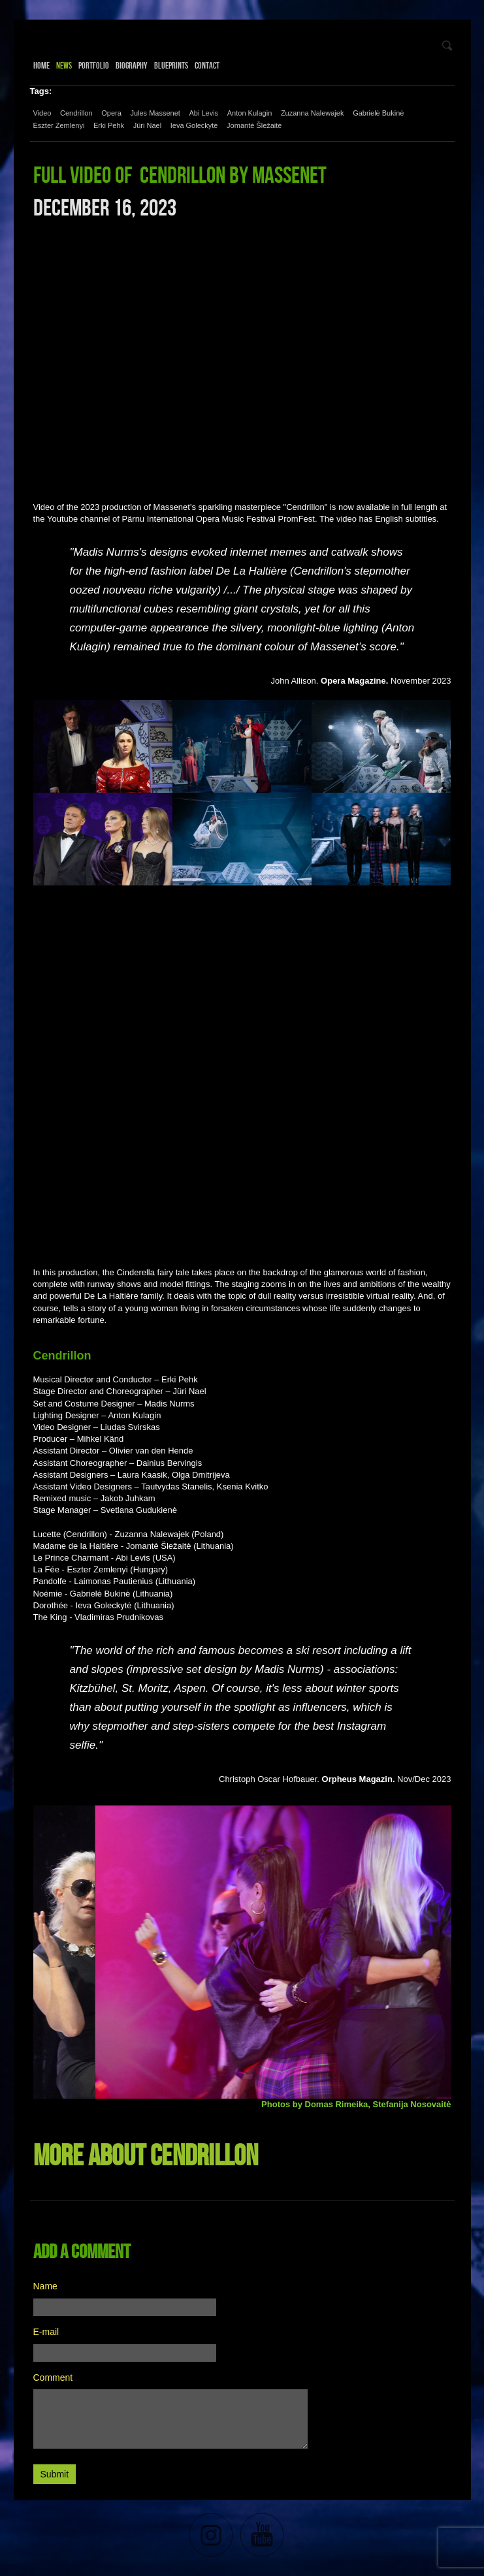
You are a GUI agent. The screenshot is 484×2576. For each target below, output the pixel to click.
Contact (207, 65)
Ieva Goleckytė (194, 125)
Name (45, 2286)
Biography (132, 65)
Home (41, 65)
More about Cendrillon (145, 2155)
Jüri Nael (147, 125)
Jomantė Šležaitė (254, 125)
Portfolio (93, 65)
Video (42, 113)
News (64, 65)
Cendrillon (76, 113)
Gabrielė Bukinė (378, 113)
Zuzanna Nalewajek (312, 113)
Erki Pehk (108, 125)
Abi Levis (203, 113)
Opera (111, 113)
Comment (53, 2377)
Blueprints (171, 65)
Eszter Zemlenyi (59, 125)
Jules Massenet (155, 113)
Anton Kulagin (249, 113)
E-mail (46, 2332)
